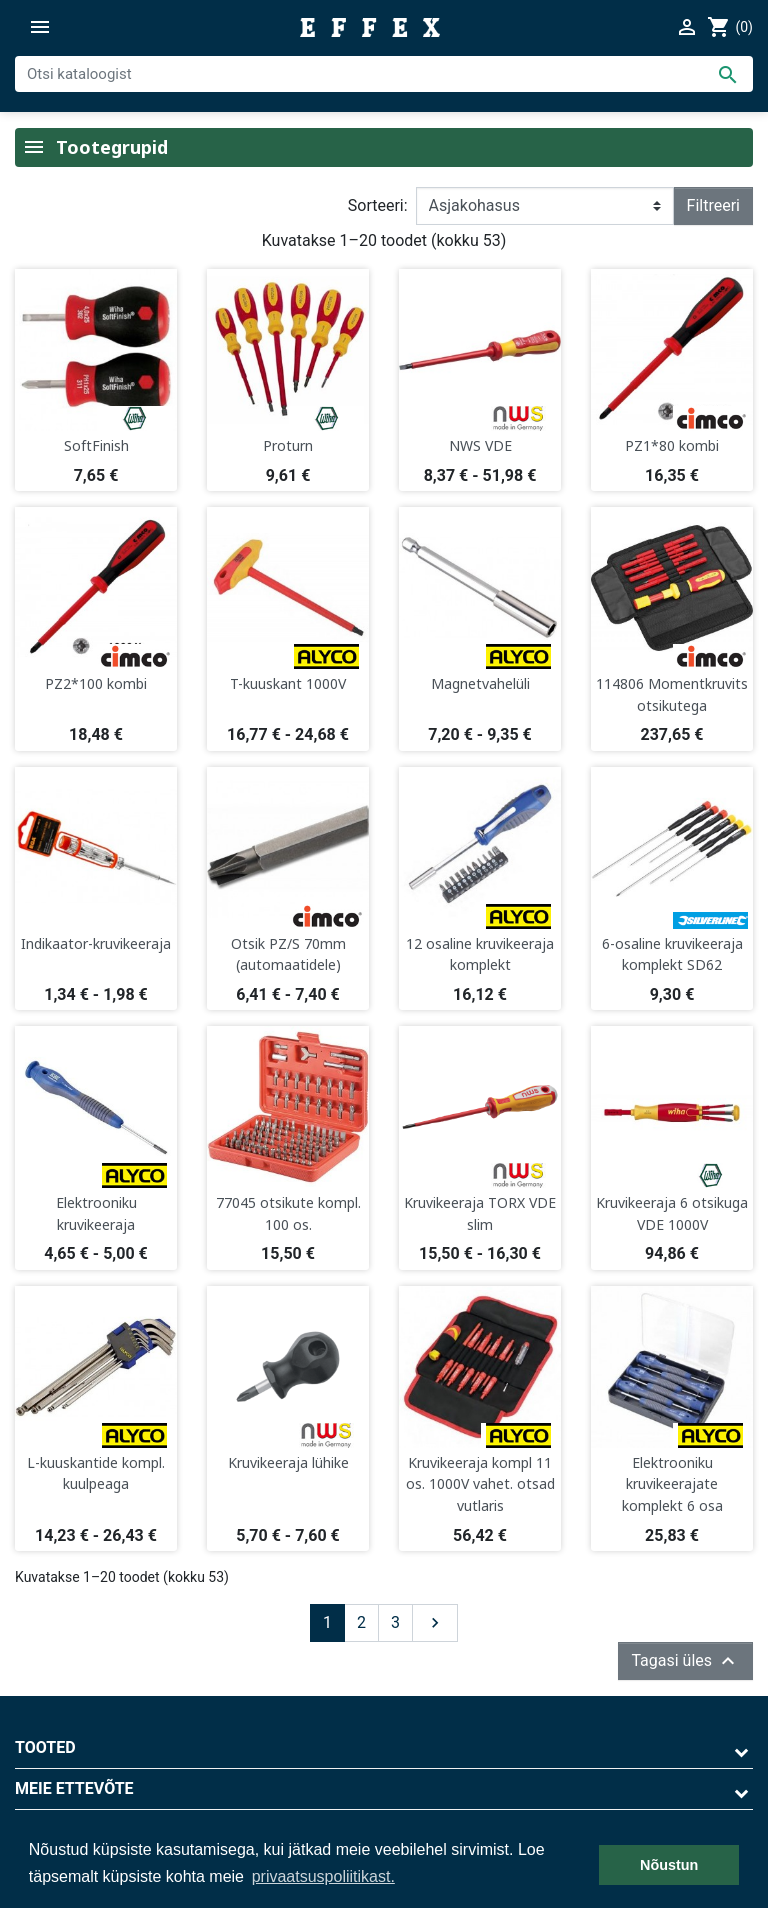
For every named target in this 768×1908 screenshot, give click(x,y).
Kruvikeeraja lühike (288, 1462)
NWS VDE (480, 445)
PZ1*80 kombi (672, 445)
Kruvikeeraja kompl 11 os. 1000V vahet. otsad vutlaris (480, 1484)
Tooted (45, 1747)
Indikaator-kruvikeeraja (96, 943)
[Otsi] (384, 74)
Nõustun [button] (669, 1865)
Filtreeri (713, 205)
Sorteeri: (378, 205)
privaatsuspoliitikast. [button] (323, 1876)
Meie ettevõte (74, 1788)
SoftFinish (96, 445)
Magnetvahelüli (480, 683)
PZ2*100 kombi (96, 683)
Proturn (288, 445)
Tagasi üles (685, 1661)
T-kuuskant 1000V (288, 683)
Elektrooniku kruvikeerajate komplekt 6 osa (672, 1484)
